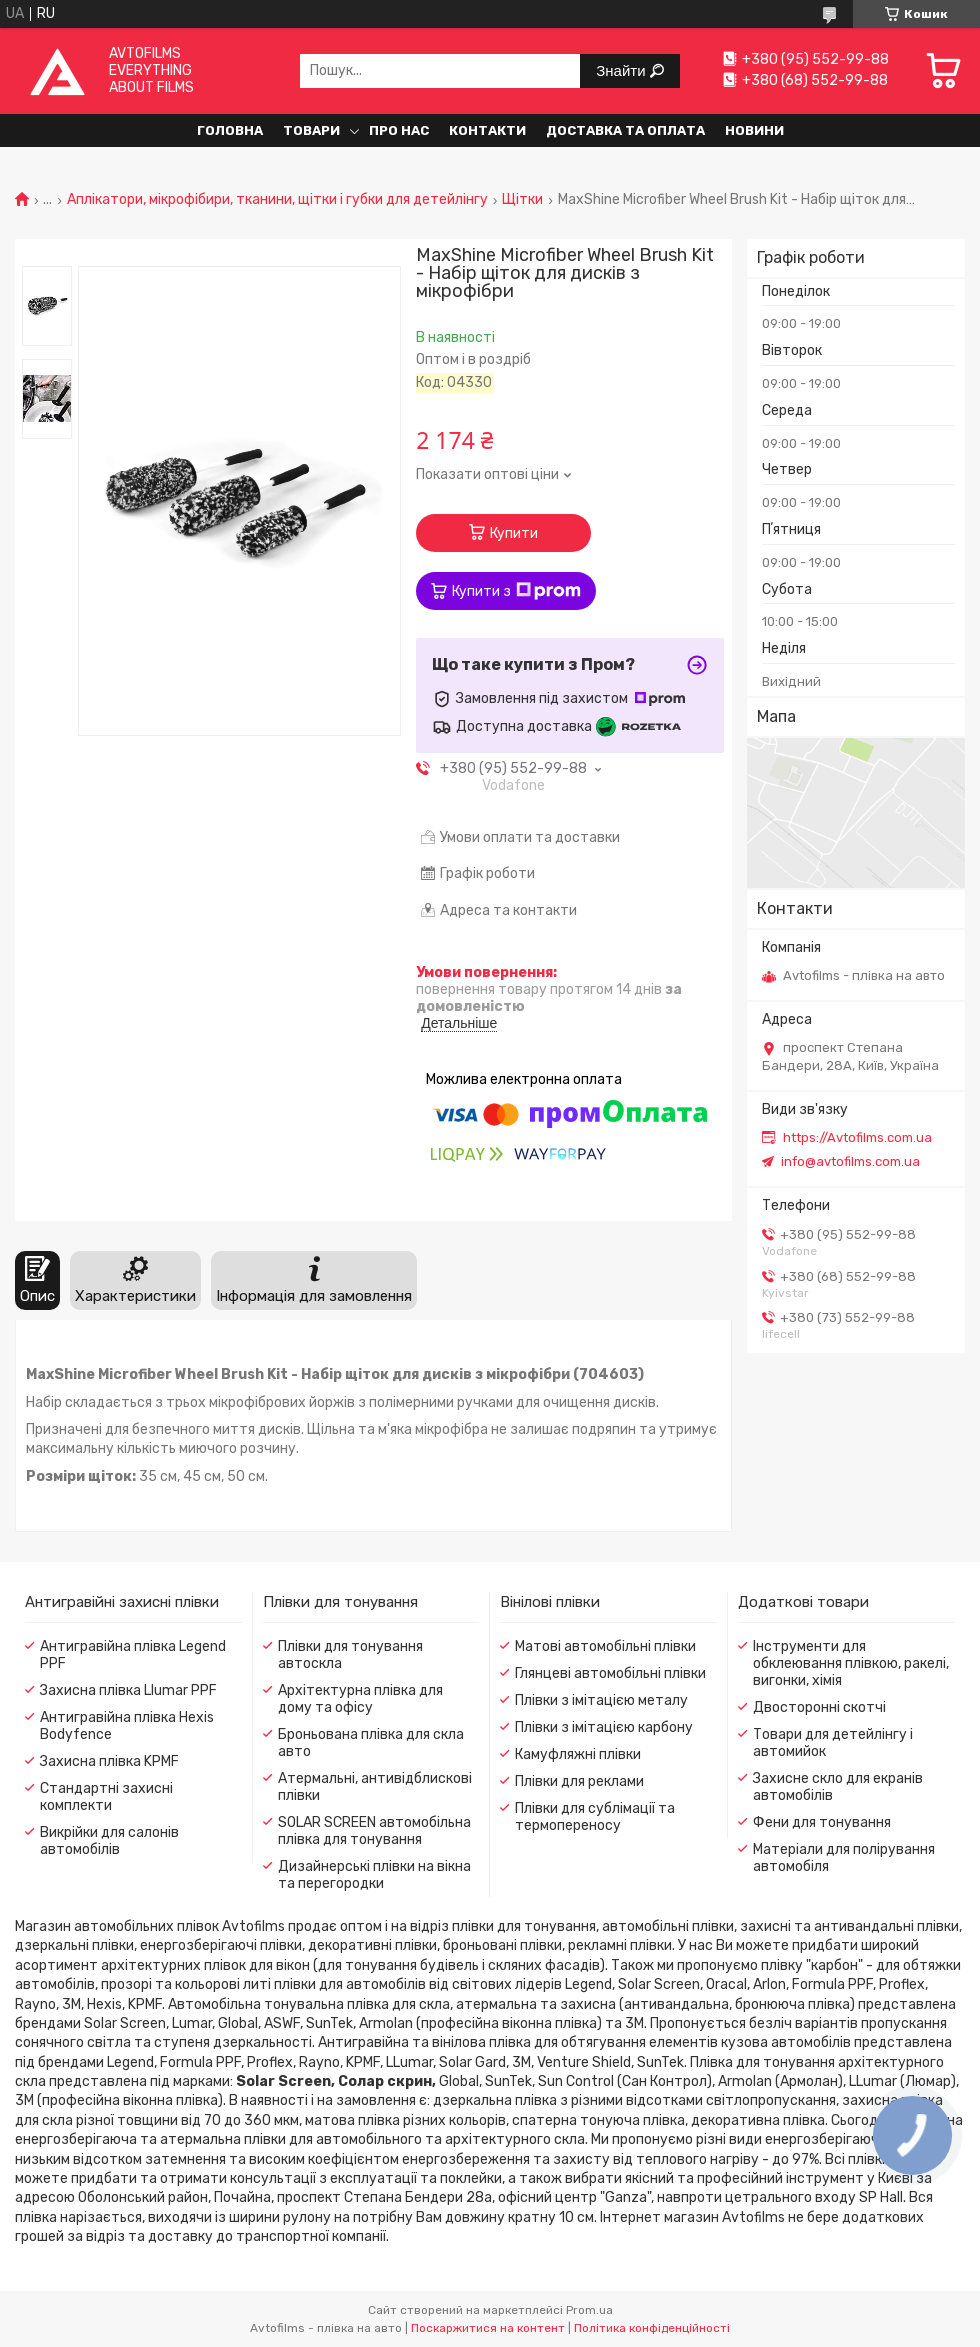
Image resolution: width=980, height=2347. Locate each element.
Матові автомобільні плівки (605, 1646)
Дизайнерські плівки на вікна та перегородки (374, 1875)
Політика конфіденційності (652, 2328)
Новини (754, 130)
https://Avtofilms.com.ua (857, 1137)
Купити (514, 533)
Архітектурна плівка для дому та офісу (360, 1699)
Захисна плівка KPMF (109, 1761)
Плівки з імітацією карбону (604, 1727)
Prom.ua (589, 2310)
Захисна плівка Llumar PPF (128, 1690)
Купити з (516, 591)
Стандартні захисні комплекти (106, 1797)
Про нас (399, 130)
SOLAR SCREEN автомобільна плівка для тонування (374, 1831)
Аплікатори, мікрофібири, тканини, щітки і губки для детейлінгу (277, 200)
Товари (311, 130)
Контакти (487, 130)
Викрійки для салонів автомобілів (109, 1841)
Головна (230, 130)
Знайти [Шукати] (622, 70)
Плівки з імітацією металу (601, 1700)
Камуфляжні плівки (578, 1754)
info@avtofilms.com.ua (850, 1161)
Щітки (522, 200)
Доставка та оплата (625, 130)
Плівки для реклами (579, 1781)
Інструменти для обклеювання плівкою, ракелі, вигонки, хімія (851, 1663)
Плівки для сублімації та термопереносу (595, 1817)
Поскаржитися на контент (488, 2328)
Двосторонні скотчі (819, 1707)
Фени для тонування (822, 1822)
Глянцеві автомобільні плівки (610, 1673)
